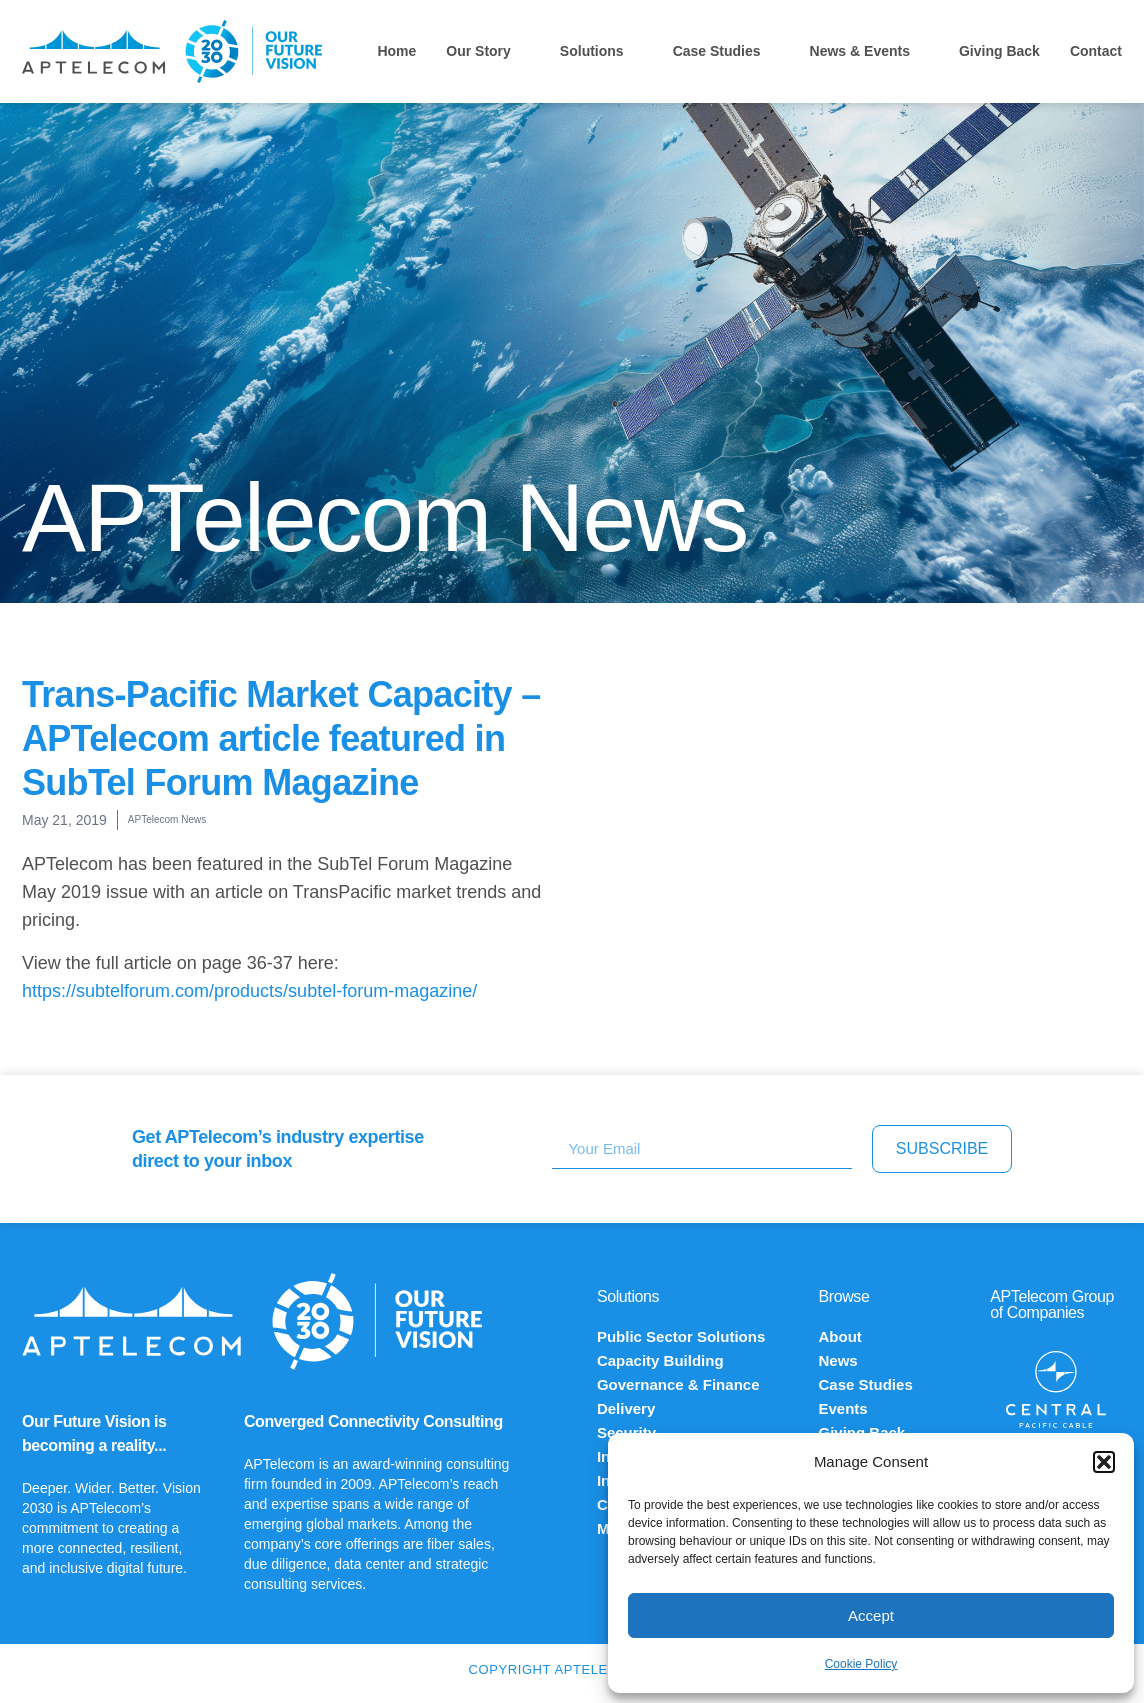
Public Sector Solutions (681, 1336)
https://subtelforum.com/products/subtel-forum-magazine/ (249, 991)
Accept (871, 1615)
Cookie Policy (861, 1664)
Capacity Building (660, 1360)
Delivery (626, 1408)
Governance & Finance (678, 1384)
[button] (1104, 1462)
